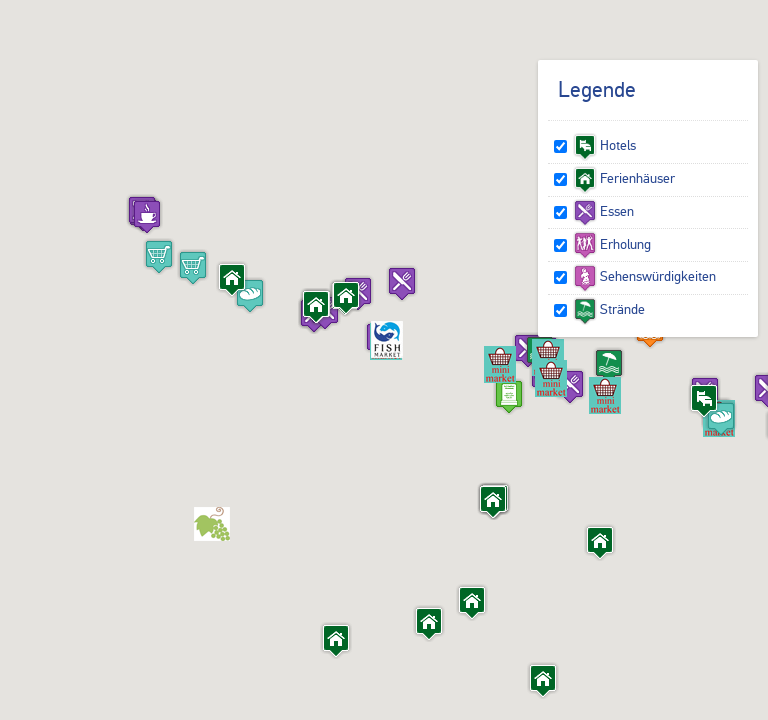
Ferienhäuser (624, 178)
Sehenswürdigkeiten (644, 276)
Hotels (604, 145)
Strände (609, 309)
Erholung (612, 244)
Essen (603, 211)
